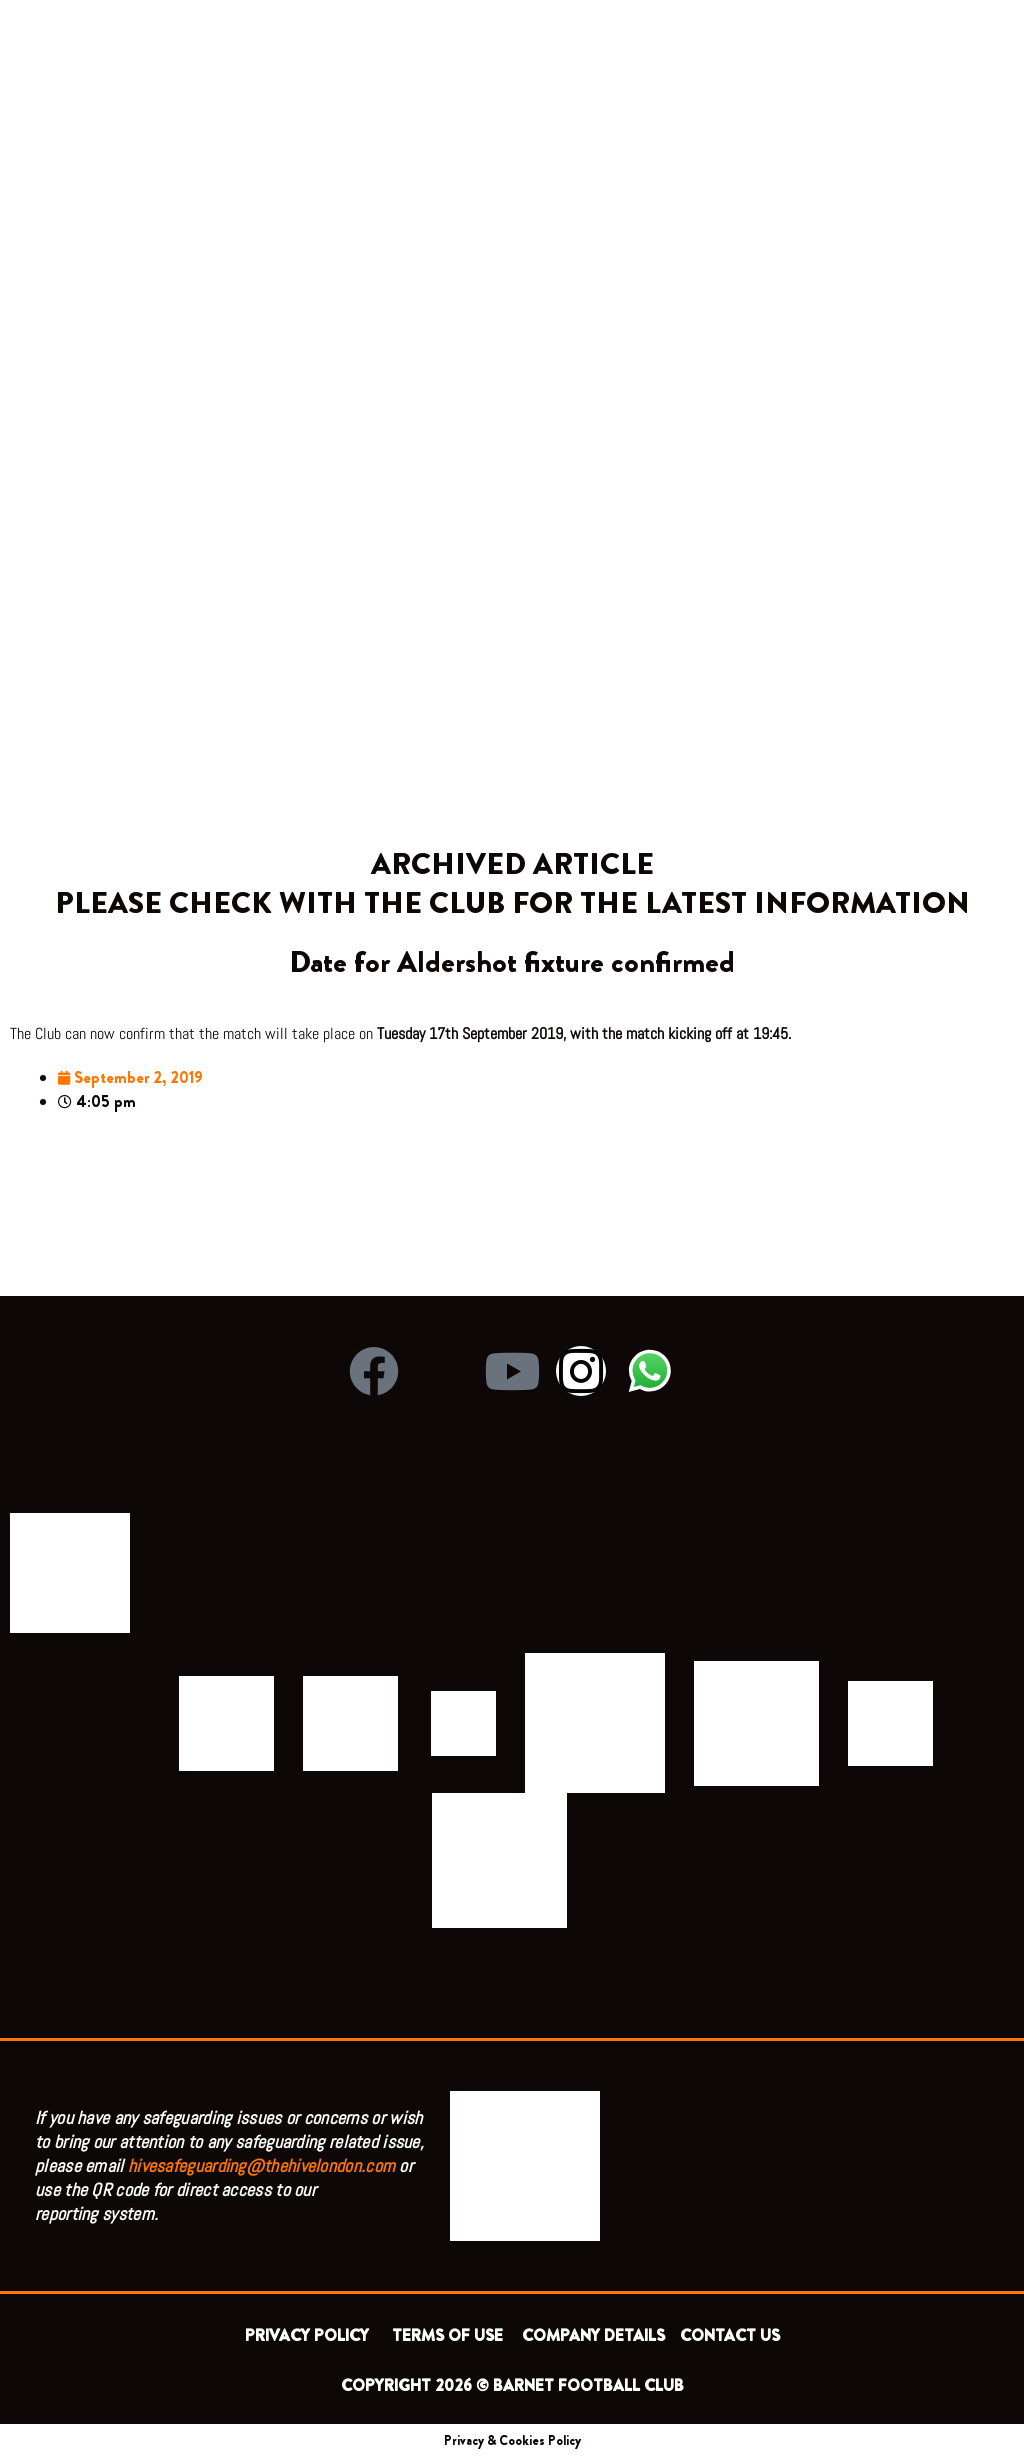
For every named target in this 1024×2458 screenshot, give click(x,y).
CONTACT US (730, 2335)
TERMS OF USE (449, 2335)
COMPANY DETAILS (593, 2335)
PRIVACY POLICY (311, 2335)
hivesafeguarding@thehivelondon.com (261, 2165)
